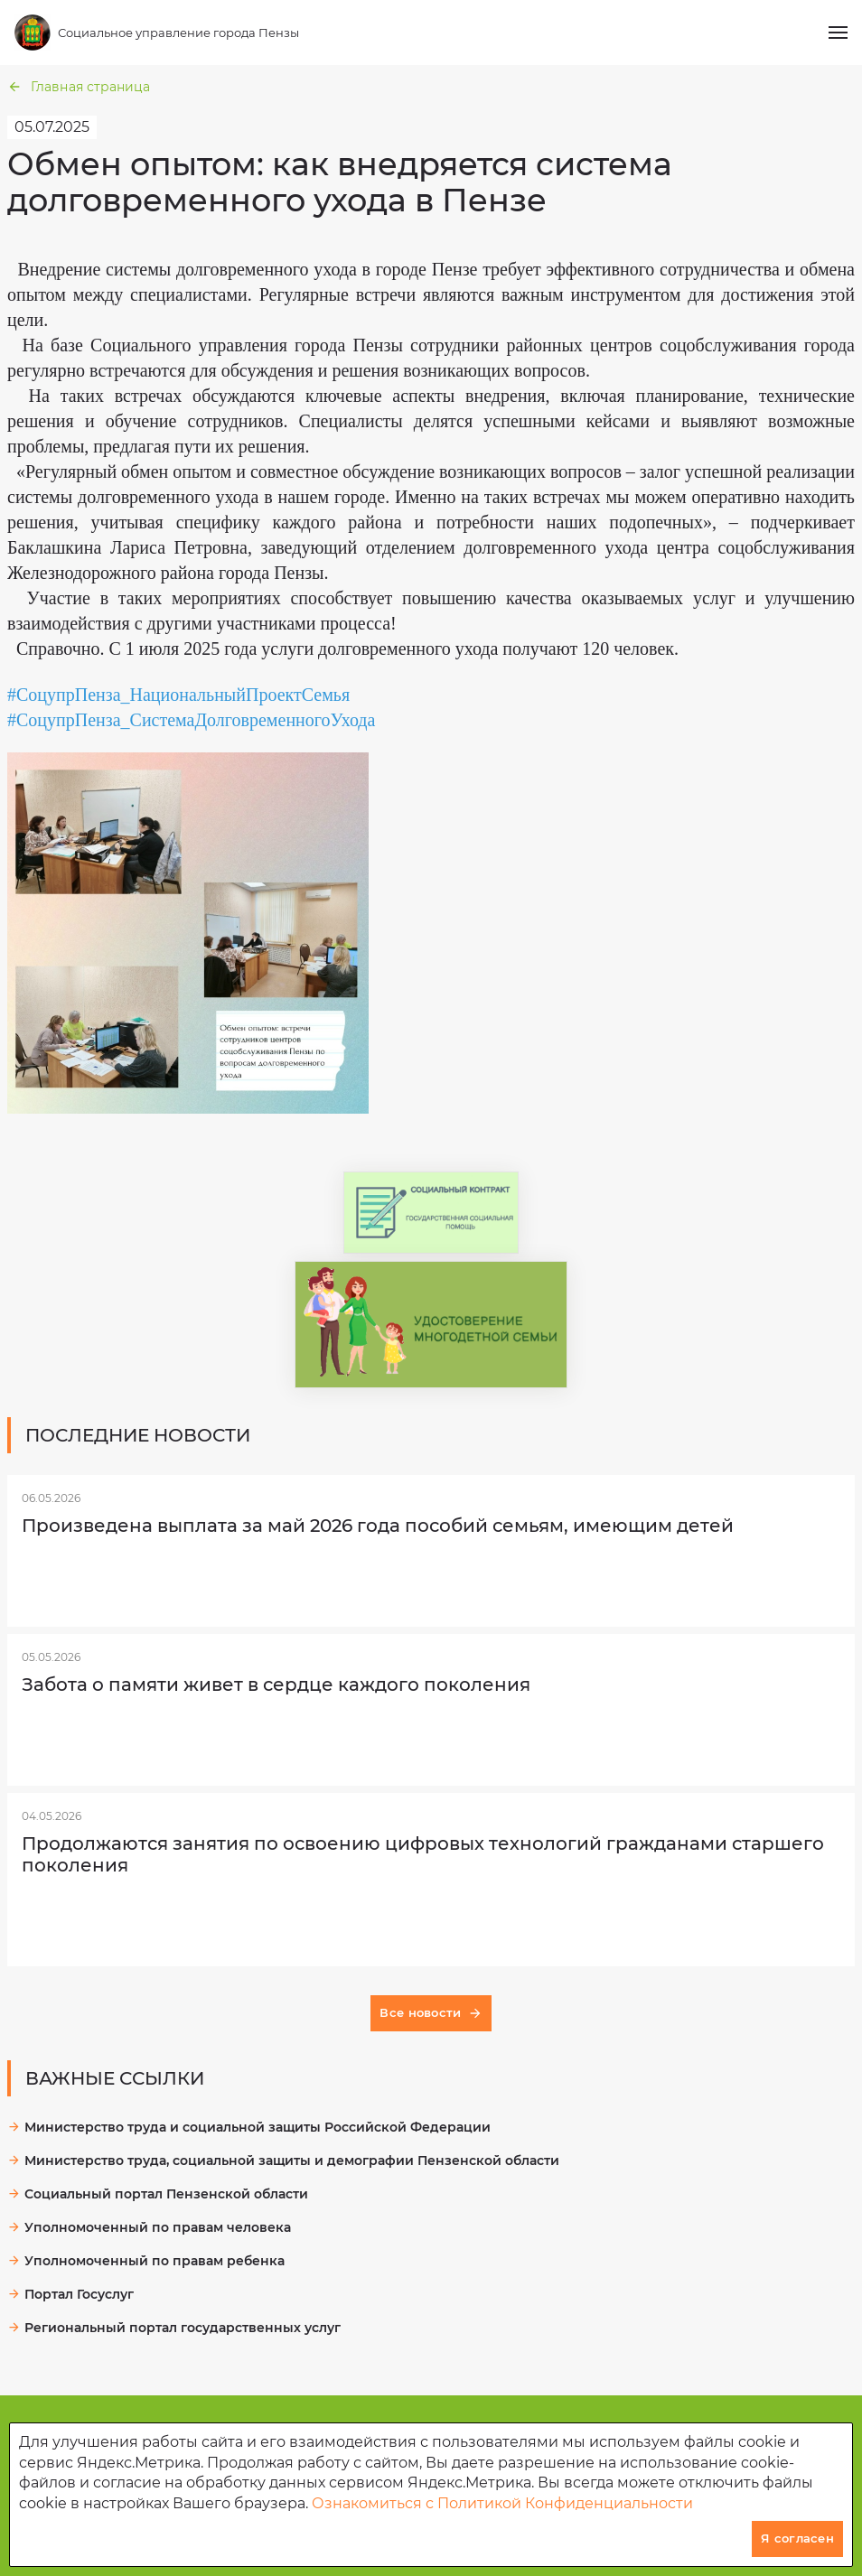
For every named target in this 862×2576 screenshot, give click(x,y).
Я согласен (797, 2538)
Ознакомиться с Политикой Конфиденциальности (502, 2503)
